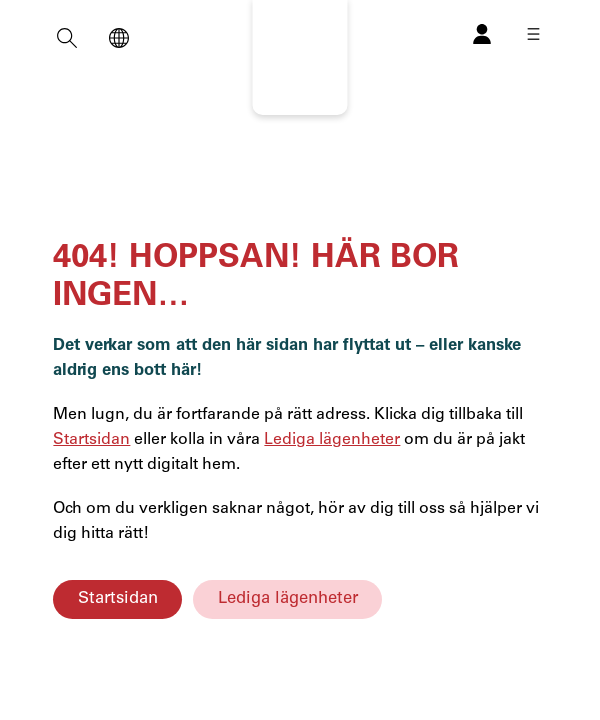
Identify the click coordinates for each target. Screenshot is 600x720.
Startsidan (118, 598)
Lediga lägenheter (288, 598)
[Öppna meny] (533, 34)
